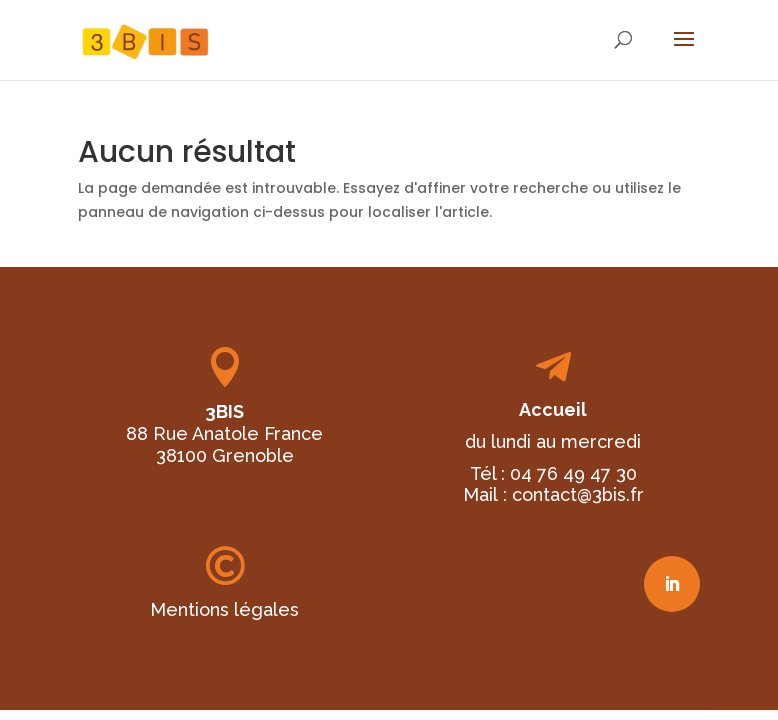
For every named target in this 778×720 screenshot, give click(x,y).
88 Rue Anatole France (224, 433)
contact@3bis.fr (578, 494)
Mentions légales (224, 609)
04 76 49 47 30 (573, 473)
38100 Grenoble (225, 455)
